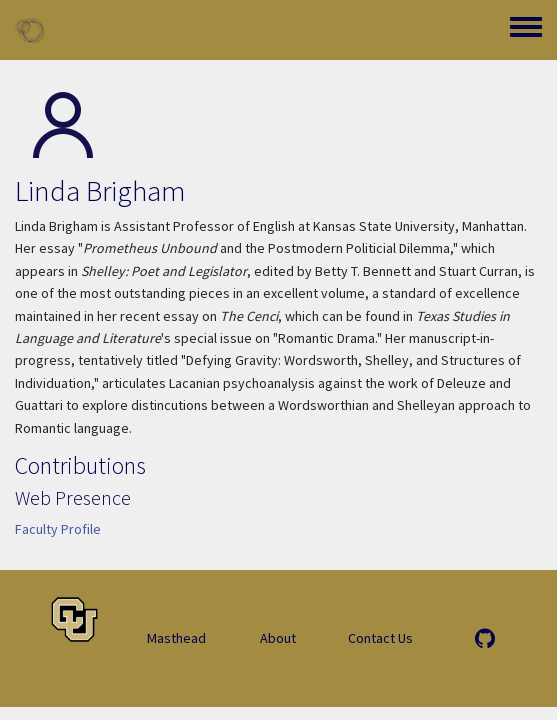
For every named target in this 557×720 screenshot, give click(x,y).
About (278, 638)
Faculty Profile (58, 529)
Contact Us (380, 638)
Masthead (176, 638)
